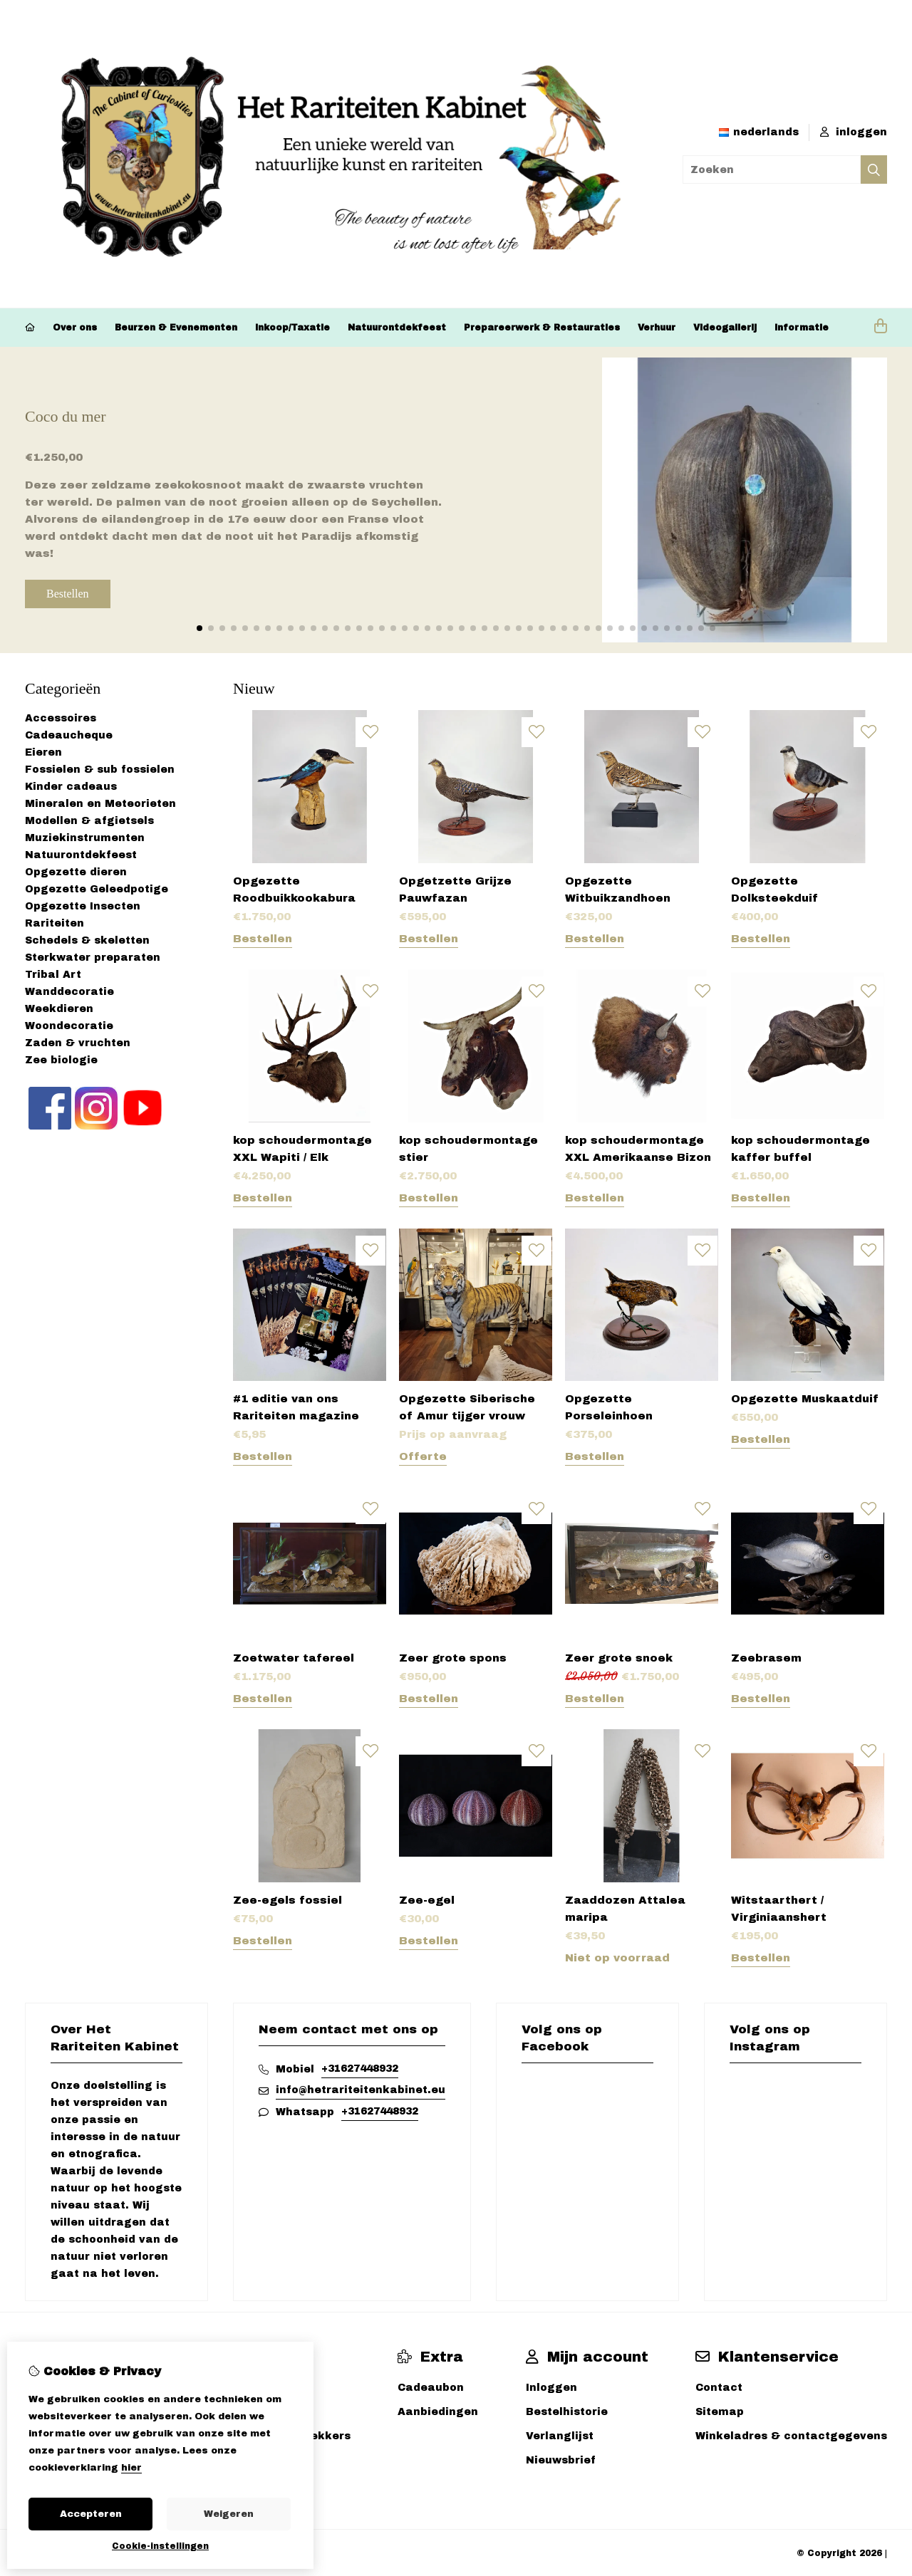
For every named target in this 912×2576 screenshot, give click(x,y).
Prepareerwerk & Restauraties (542, 328)
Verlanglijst (560, 2436)
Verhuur (656, 328)
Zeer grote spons (453, 1658)
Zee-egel (427, 1900)
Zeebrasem (766, 1658)
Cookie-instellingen (160, 2546)
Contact (718, 2387)
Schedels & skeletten (87, 940)
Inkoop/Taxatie (292, 328)
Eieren (43, 752)
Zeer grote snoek (619, 1658)
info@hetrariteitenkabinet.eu (360, 2090)
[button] (199, 628)
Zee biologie (61, 1060)
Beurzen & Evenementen (176, 328)
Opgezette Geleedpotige (96, 889)
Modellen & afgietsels (89, 820)
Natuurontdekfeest (397, 328)
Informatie (801, 328)
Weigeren (229, 2514)
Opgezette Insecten (82, 906)
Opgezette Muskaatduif (805, 1398)
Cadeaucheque (69, 735)
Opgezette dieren (76, 872)
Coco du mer (65, 416)
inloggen (853, 132)
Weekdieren (59, 1008)
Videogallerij (725, 328)
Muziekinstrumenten (85, 838)
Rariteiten (54, 923)
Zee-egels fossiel (287, 1900)
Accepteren (91, 2514)
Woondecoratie (69, 1026)
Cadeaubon (431, 2387)
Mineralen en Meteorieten (100, 803)
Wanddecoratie (69, 991)
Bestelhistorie (567, 2411)
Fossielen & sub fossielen (100, 769)
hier (131, 2468)
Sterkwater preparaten (92, 957)
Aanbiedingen (438, 2411)
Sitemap (719, 2411)
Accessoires (60, 718)
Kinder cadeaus (71, 786)
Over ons (75, 328)
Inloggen (551, 2387)
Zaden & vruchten (77, 1043)
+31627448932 (359, 2068)
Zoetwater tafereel (293, 1658)
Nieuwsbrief (561, 2460)
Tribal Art (53, 974)
